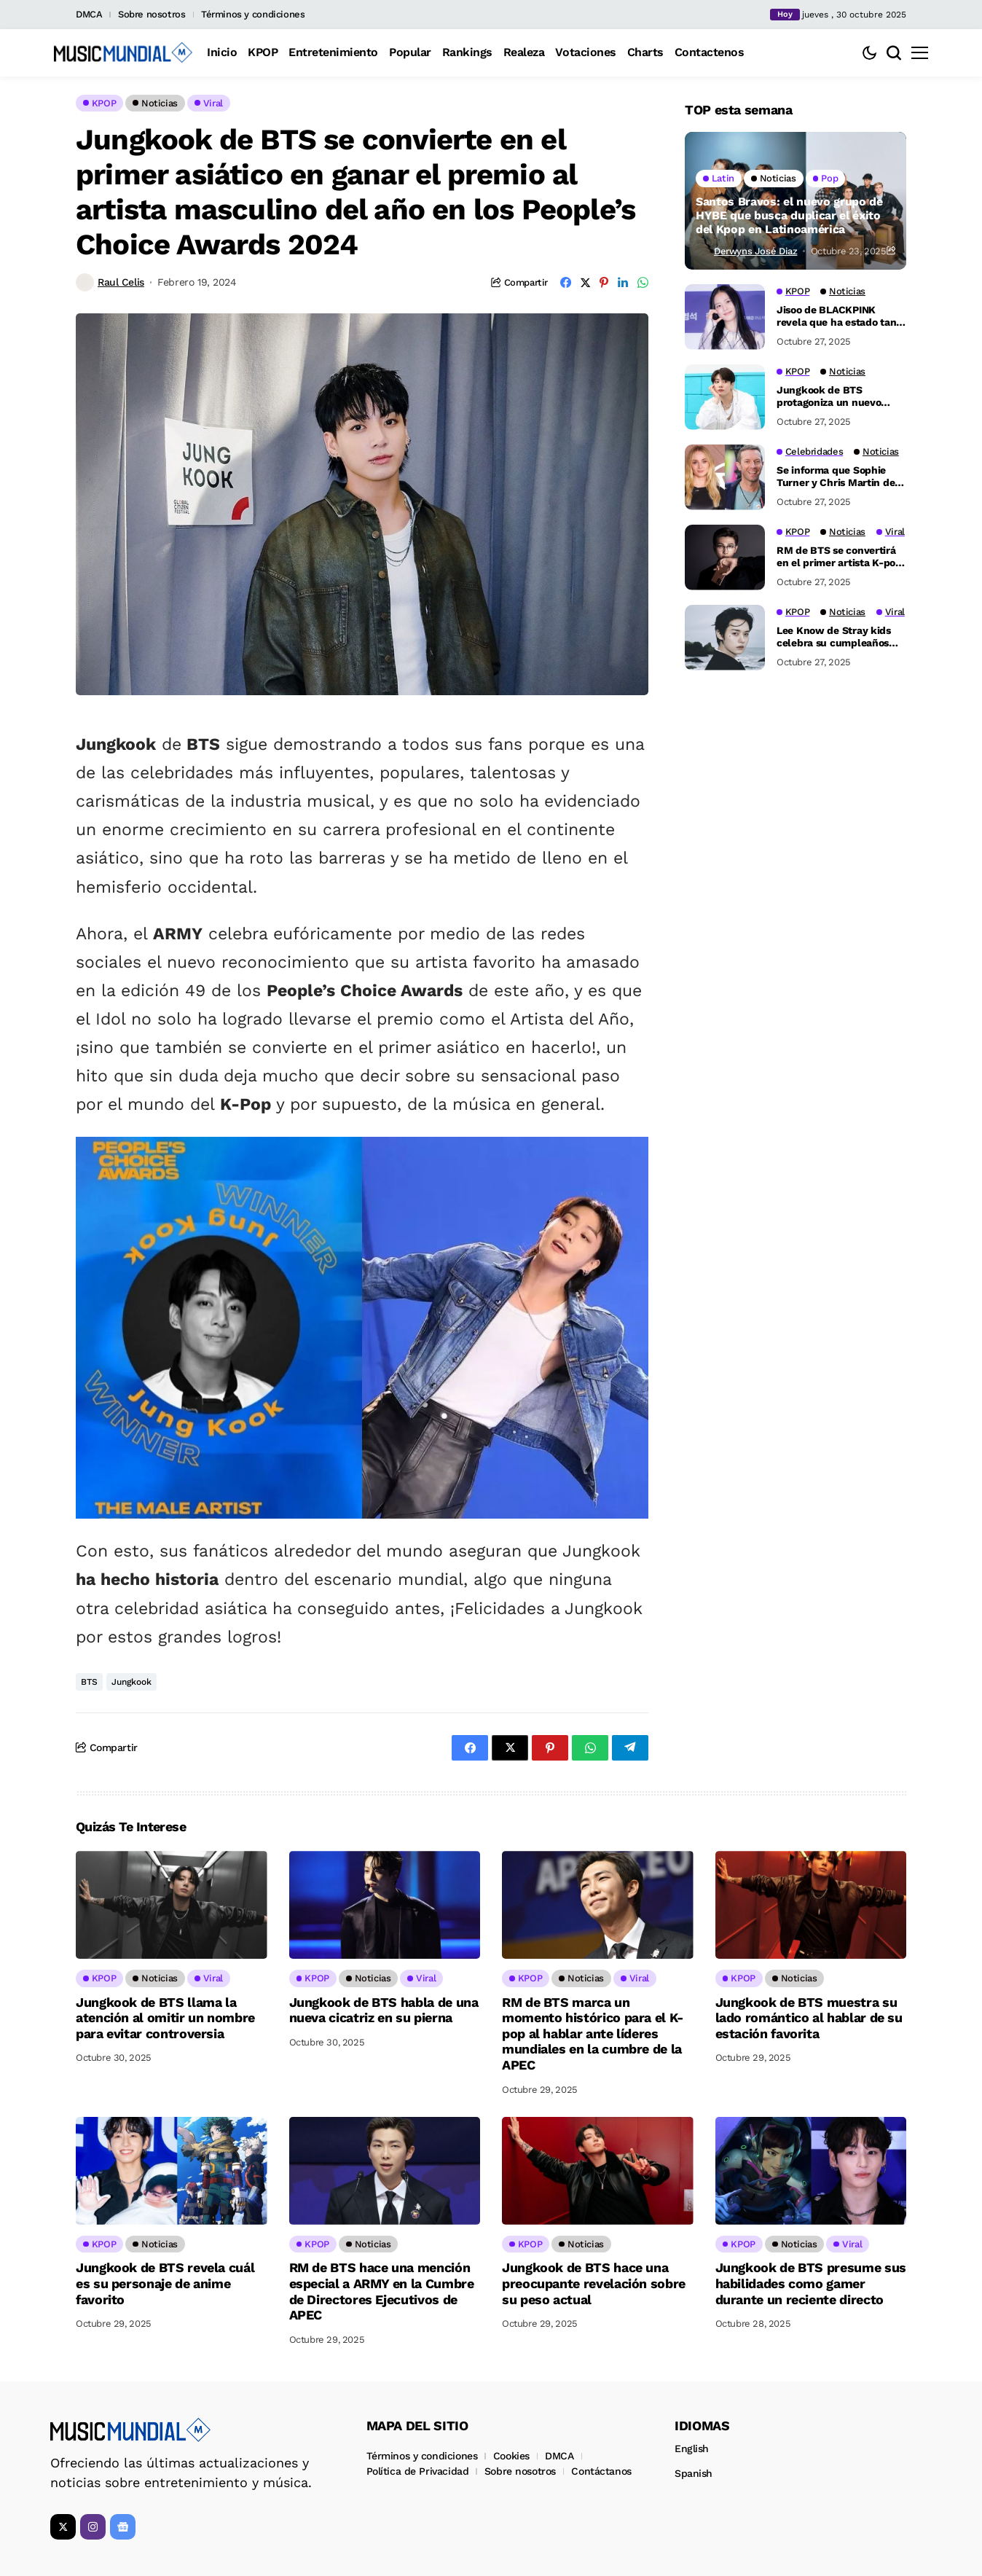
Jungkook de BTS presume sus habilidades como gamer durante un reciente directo (810, 2283)
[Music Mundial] (123, 52)
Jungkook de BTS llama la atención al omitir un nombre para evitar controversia (165, 2017)
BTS (89, 1682)
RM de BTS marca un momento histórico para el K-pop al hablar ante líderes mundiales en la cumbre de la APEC (593, 2033)
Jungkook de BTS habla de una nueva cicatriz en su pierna (384, 2010)
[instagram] (93, 2527)
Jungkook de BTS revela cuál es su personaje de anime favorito (165, 2283)
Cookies (511, 2456)
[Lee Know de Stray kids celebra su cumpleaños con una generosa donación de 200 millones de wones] (725, 637)
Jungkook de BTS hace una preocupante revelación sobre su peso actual (594, 2283)
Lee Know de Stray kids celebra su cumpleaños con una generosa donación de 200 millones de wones (838, 637)
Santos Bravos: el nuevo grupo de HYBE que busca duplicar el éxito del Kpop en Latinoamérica (789, 215)
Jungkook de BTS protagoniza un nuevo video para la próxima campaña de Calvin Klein (837, 396)
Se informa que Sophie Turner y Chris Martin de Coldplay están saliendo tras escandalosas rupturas (836, 476)
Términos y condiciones (253, 14)
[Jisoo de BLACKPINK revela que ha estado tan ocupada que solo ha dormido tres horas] (725, 317)
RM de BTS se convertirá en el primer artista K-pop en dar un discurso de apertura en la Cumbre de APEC (839, 556)
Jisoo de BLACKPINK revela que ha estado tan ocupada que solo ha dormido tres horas (836, 316)
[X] (63, 2527)
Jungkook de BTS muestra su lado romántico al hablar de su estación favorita (809, 2017)
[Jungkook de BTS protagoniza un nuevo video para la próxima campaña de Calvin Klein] (725, 397)
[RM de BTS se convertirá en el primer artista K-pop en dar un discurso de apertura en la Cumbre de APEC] (725, 557)
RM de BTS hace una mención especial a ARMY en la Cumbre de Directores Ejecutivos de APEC (381, 2291)
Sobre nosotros (152, 14)
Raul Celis (121, 282)
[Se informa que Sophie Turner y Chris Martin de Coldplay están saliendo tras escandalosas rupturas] (725, 477)
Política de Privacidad (417, 2471)
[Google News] (122, 2527)
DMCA (89, 14)
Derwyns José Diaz (755, 251)
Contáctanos (601, 2471)
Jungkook (131, 1682)
